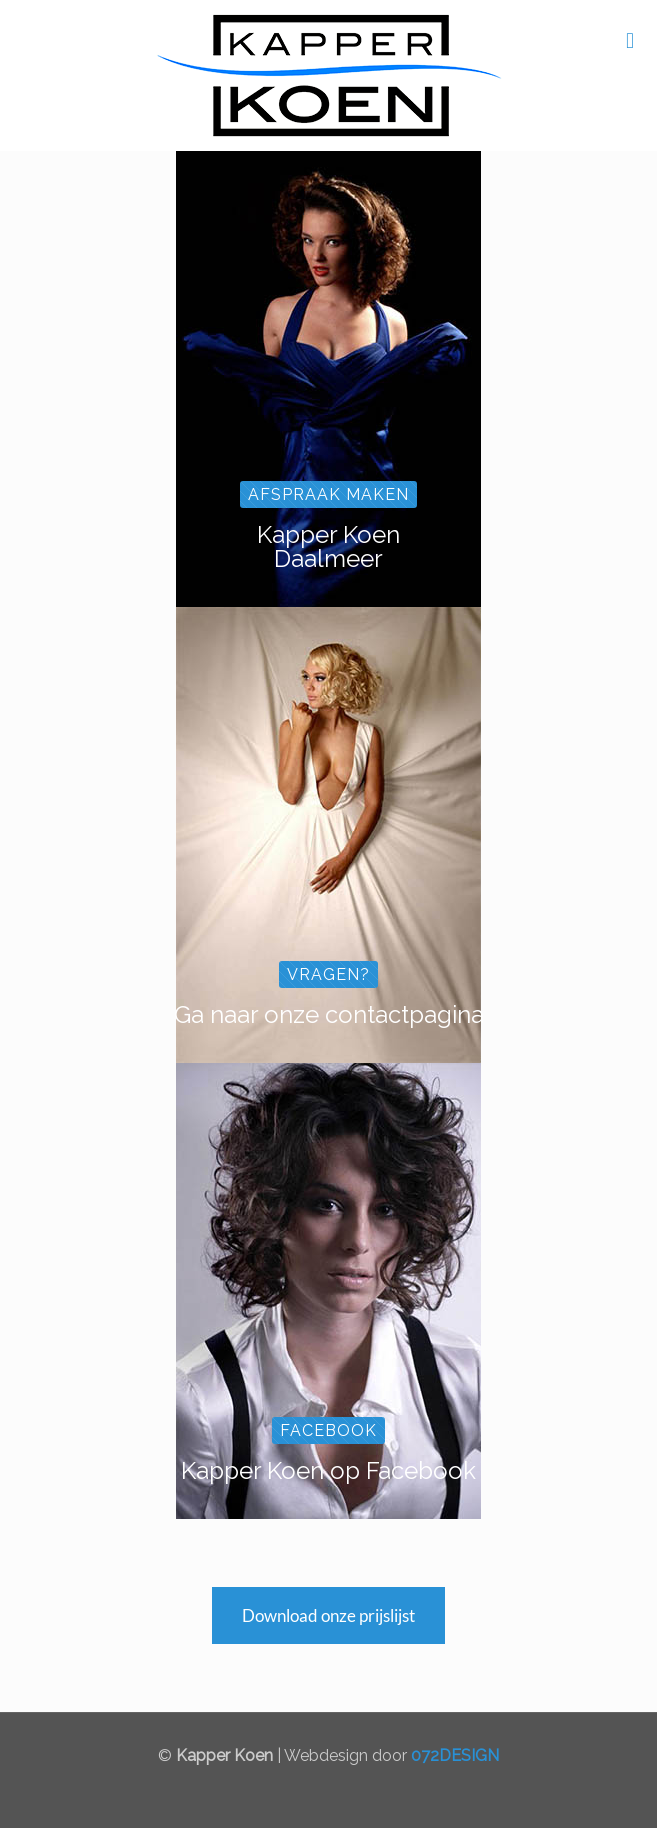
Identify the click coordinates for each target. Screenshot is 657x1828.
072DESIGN (455, 1755)
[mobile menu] (630, 40)
